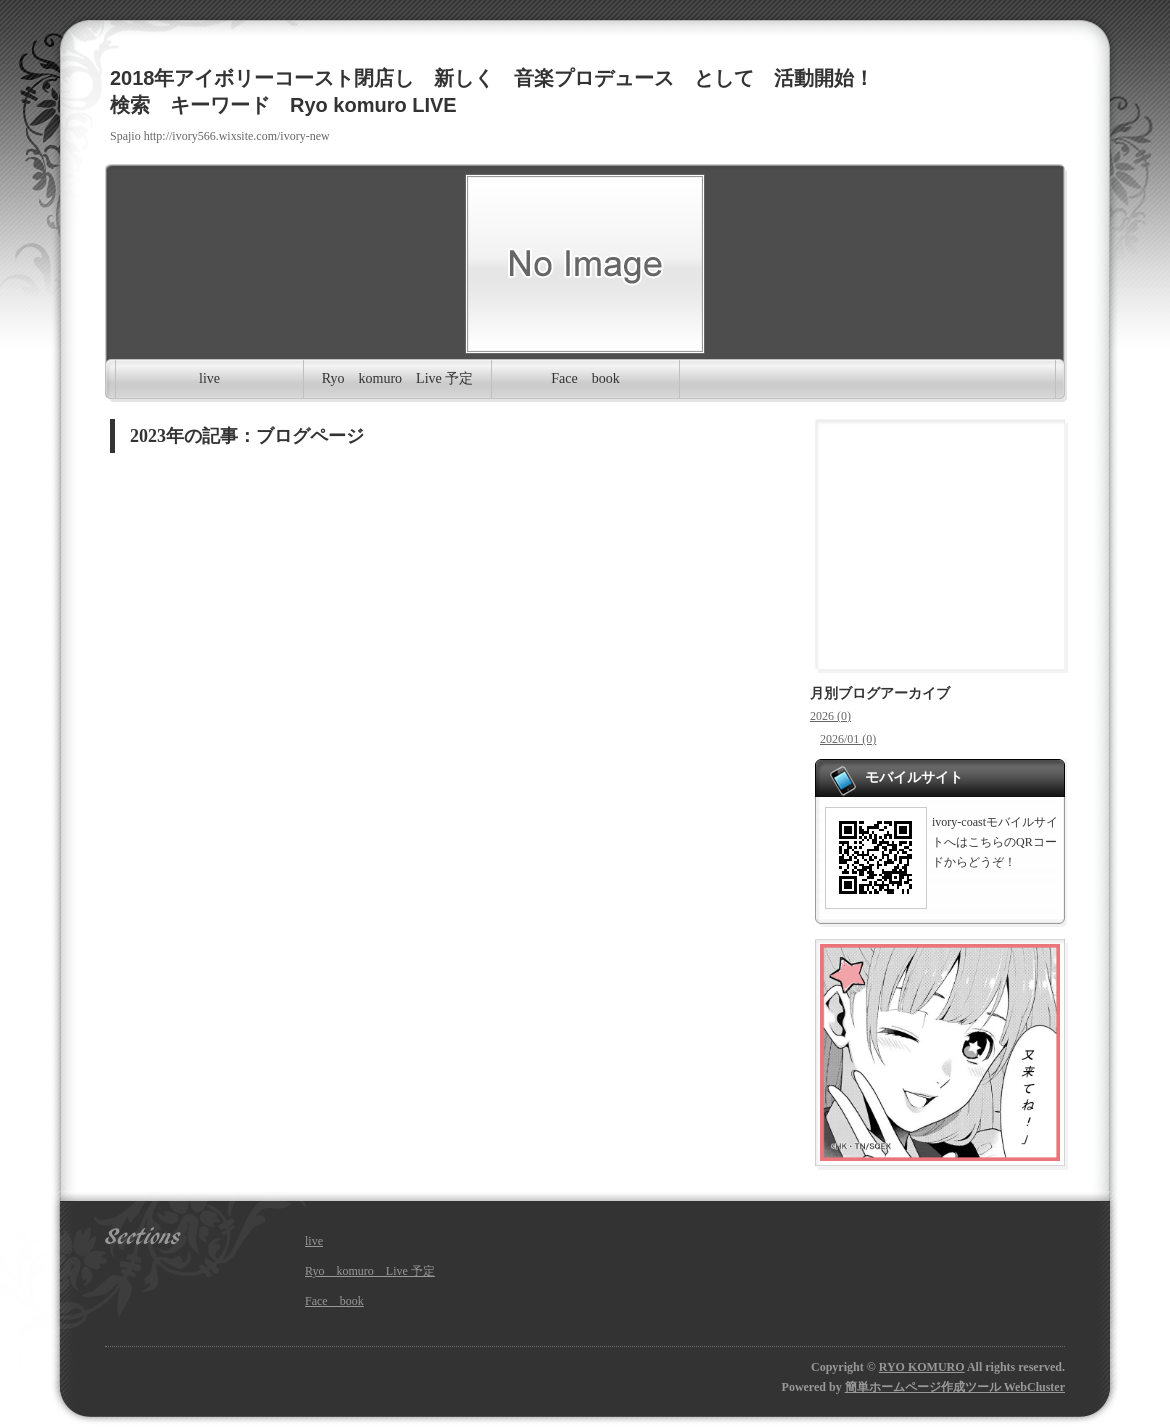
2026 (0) (830, 716)
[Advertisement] (940, 544)
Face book (585, 378)
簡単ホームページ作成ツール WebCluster (955, 1387)
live (209, 378)
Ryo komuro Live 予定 (397, 378)
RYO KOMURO (922, 1367)
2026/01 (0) (848, 739)
